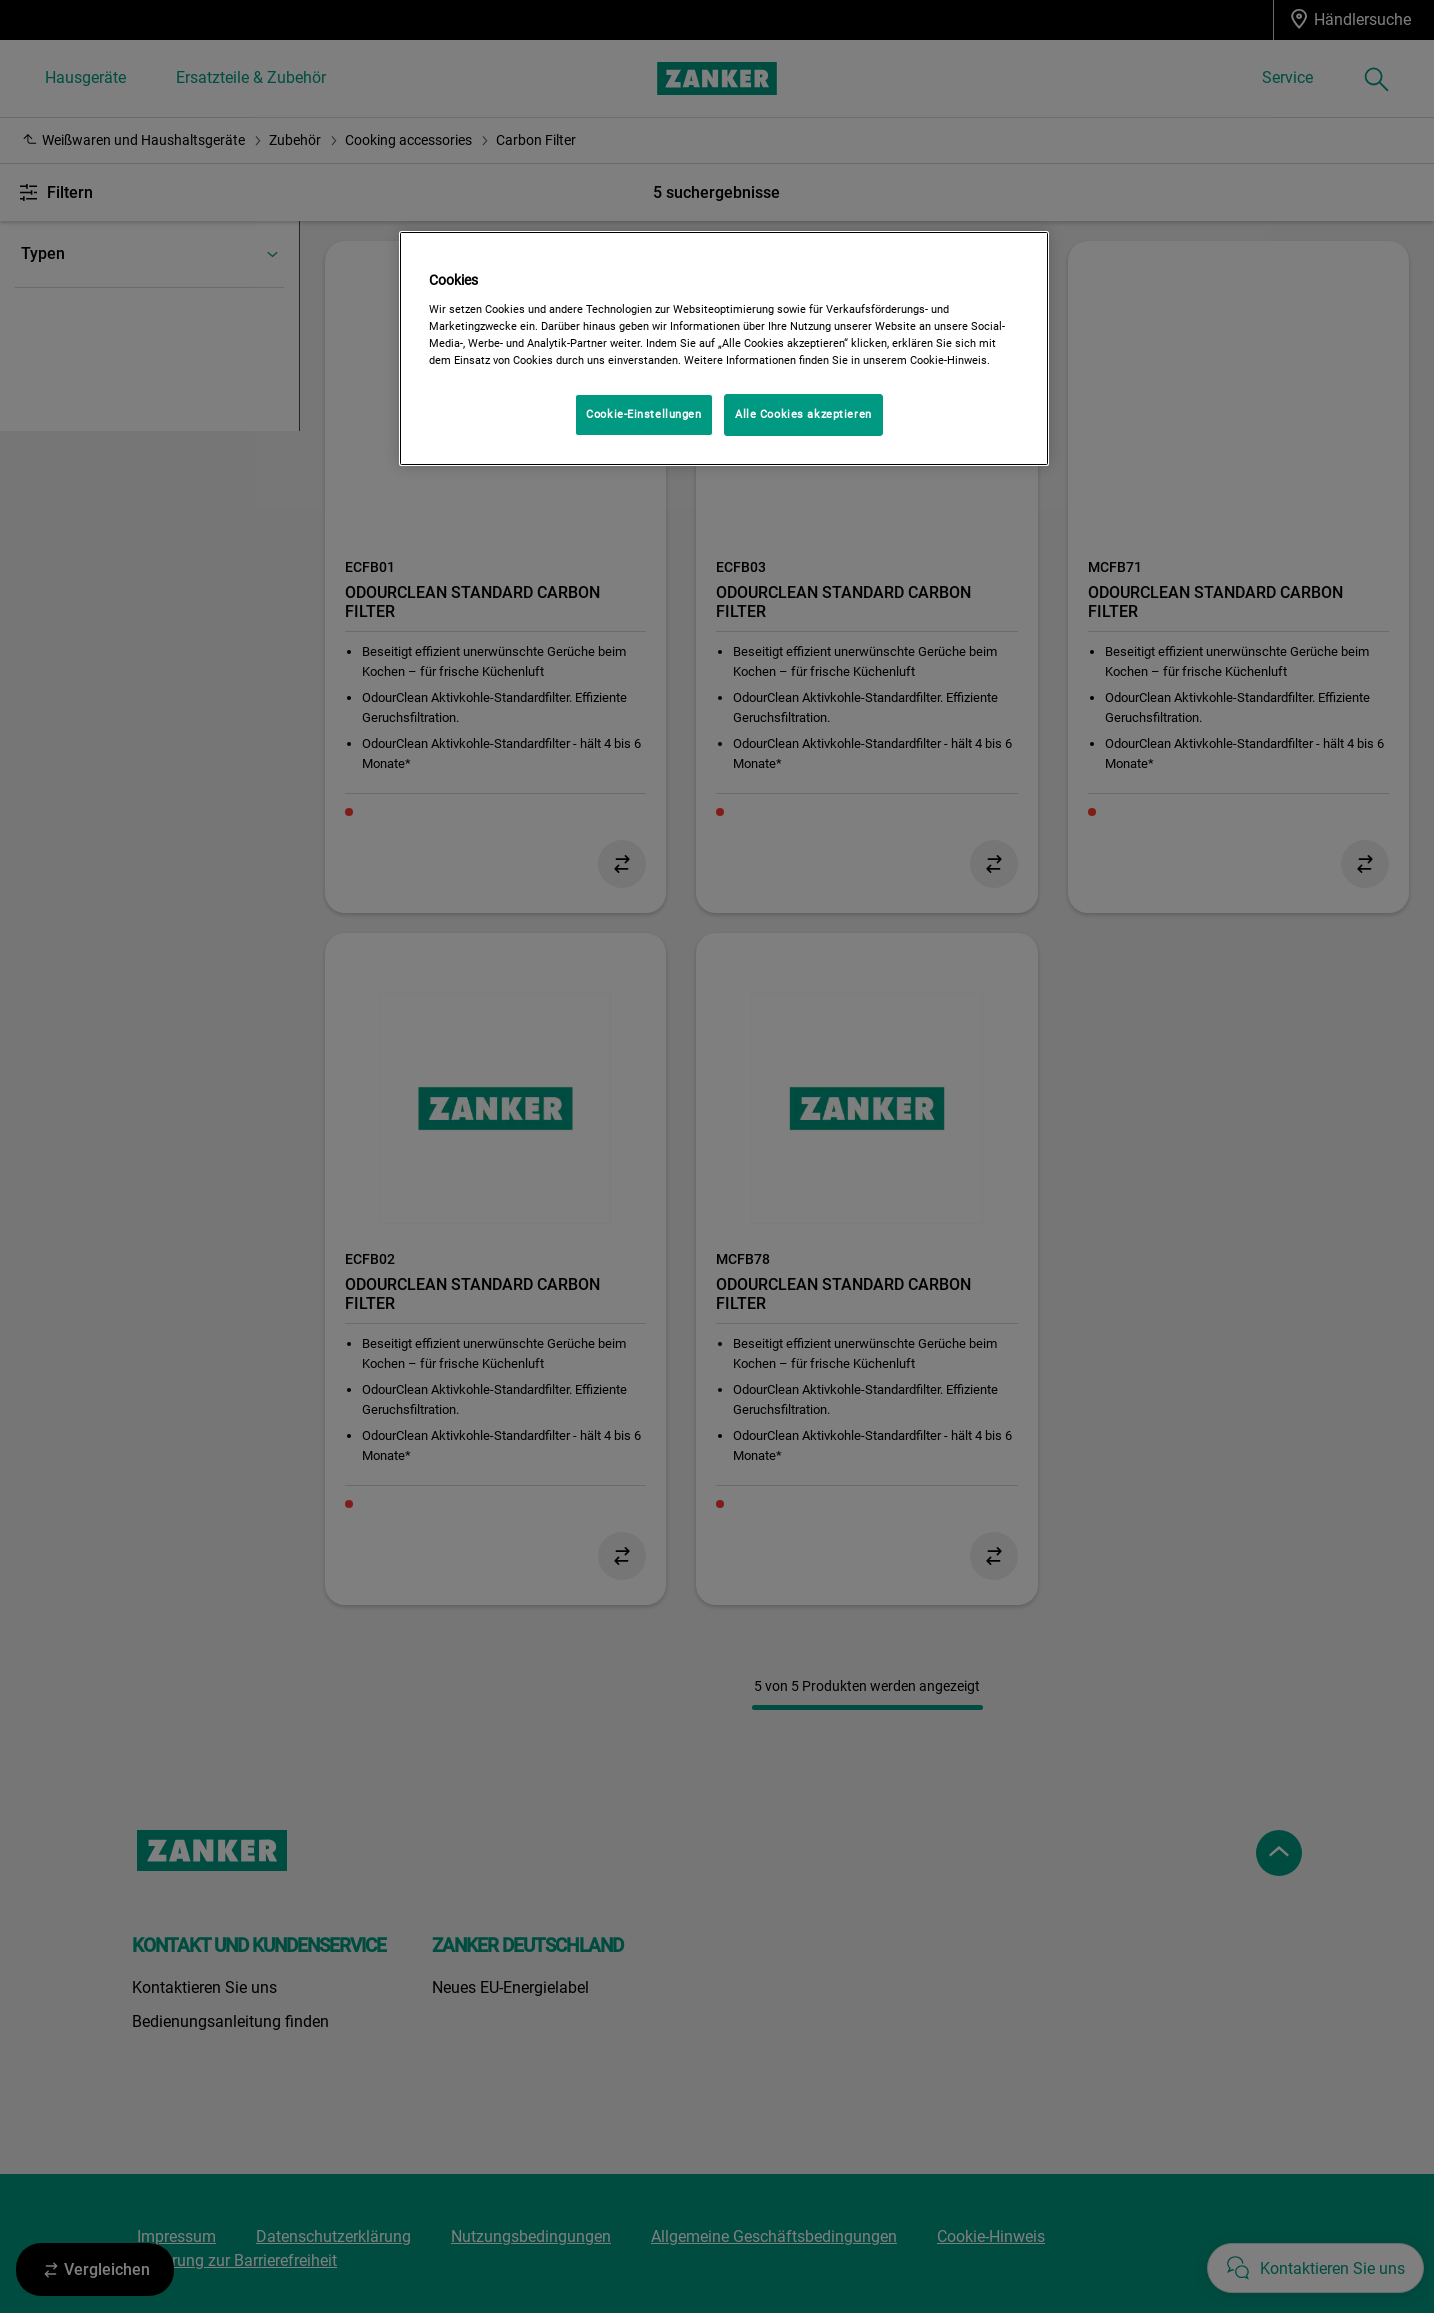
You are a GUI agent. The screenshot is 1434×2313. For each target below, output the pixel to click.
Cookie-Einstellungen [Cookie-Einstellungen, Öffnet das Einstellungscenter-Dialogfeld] (643, 414)
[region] (724, 348)
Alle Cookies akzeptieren (803, 414)
